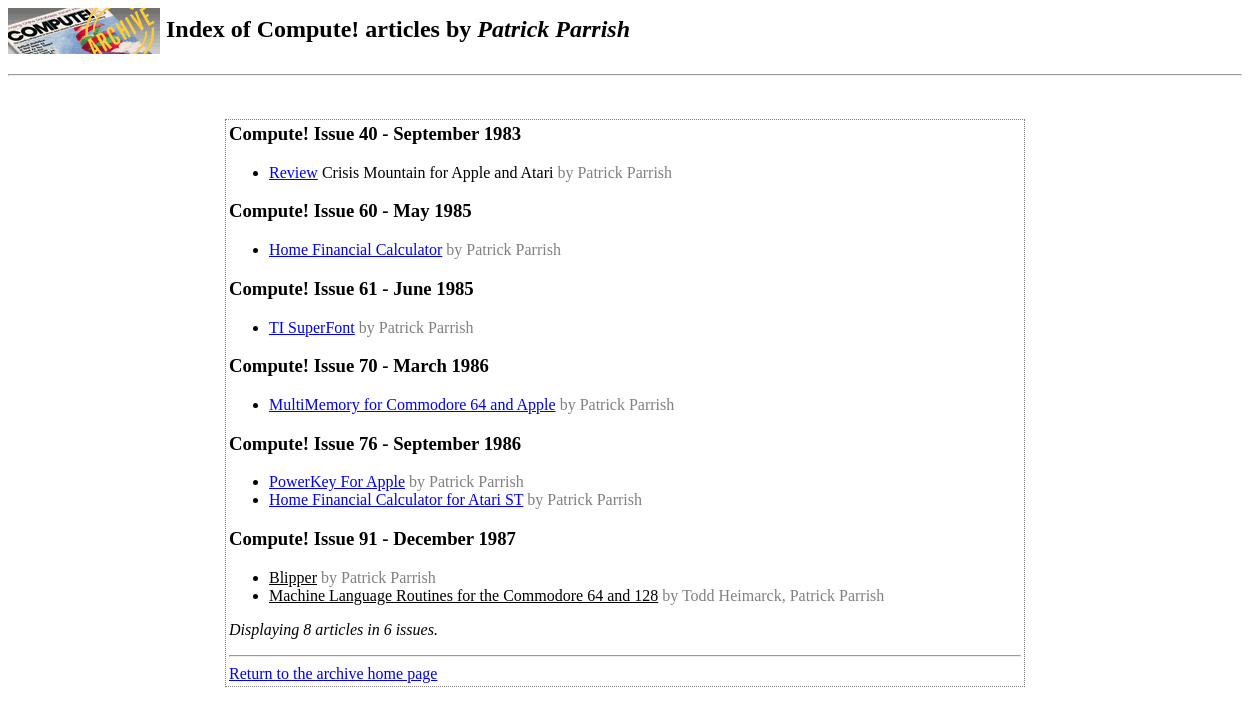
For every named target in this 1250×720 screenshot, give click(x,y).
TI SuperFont (312, 327)
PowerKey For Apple (337, 481)
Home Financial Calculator (355, 249)
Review (293, 172)
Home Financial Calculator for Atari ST (396, 499)
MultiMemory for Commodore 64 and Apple (412, 404)
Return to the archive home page (333, 673)
